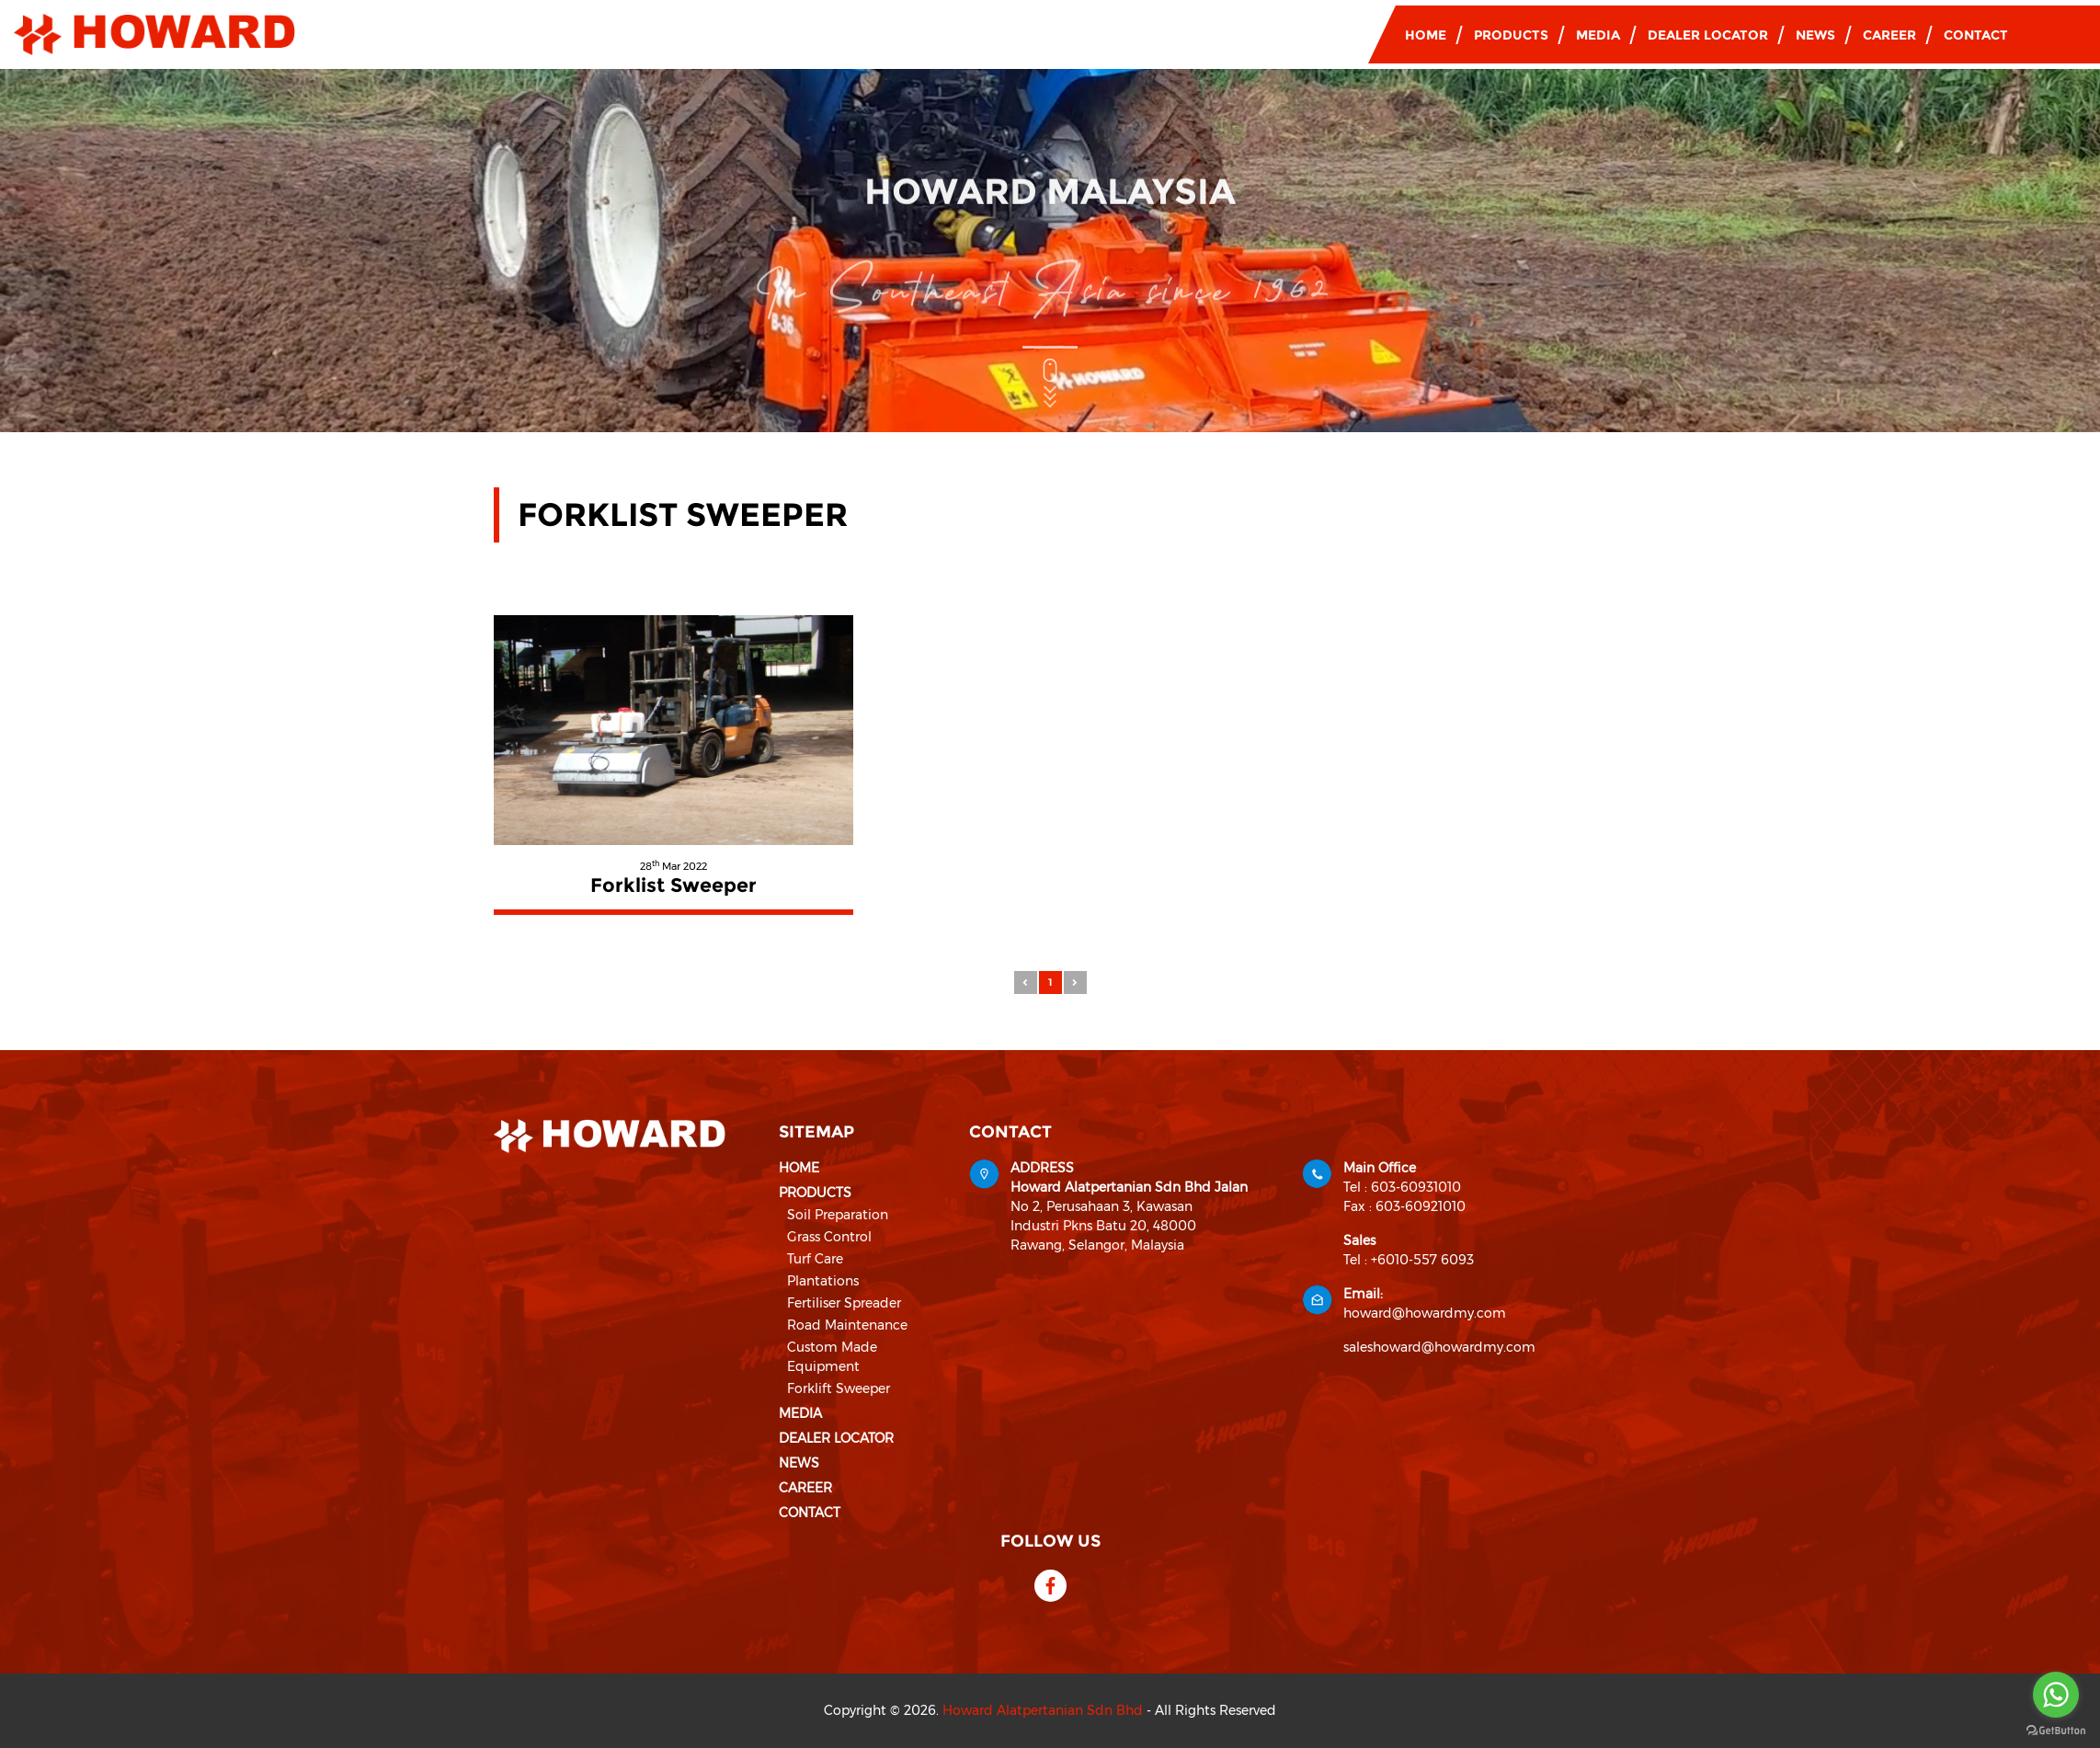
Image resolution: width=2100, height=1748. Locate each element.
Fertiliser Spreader (844, 1303)
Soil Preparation (837, 1214)
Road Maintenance (847, 1325)
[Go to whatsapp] (2056, 1695)
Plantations (823, 1281)
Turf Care (815, 1259)
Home (1425, 35)
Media (1598, 35)
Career (1889, 35)
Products (1511, 35)
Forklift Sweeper (838, 1388)
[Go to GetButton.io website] (2055, 1729)
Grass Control (829, 1236)
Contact (1976, 35)
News (1815, 35)
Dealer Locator (1708, 35)
